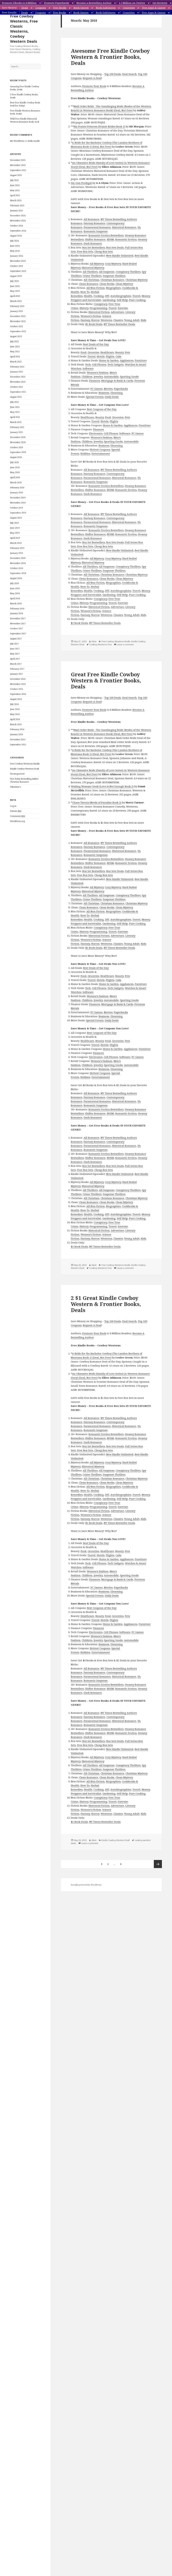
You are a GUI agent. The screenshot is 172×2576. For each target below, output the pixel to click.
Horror (95, 320)
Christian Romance (112, 279)
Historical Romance (124, 227)
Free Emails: (9, 12)
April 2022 (15, 356)
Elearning (117, 392)
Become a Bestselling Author (94, 2)
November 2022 (18, 321)
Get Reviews (159, 2)
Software (88, 368)
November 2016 (18, 684)
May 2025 (15, 190)
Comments (17, 816)
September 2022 (18, 331)
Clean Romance (88, 283)
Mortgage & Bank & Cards (117, 380)
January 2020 (16, 492)
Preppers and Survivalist (86, 300)
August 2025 (16, 175)
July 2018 (14, 583)
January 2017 (16, 673)
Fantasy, (86, 320)
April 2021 (15, 417)
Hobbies (85, 453)
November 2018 (18, 563)
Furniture (141, 360)
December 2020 (18, 437)
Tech (88, 364)
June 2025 (15, 185)
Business (104, 392)
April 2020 (15, 477)
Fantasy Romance (94, 223)
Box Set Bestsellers (93, 247)
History (84, 308)
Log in (13, 806)
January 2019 (16, 553)
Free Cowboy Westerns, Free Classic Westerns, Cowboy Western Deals (24, 28)
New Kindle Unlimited (119, 255)
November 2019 (18, 502)
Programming (98, 308)
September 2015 (18, 744)
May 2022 (15, 351)
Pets (127, 352)
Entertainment (101, 453)
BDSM (110, 239)
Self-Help (122, 300)
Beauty (119, 352)
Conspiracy (100, 304)
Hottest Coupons (100, 449)
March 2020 (16, 482)
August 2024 (16, 235)
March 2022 (16, 361)
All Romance (91, 219)
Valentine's (15, 786)
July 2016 (14, 704)
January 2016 (16, 734)
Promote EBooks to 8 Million (19, 2)
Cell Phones (99, 364)
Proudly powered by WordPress (86, 1884)
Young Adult (132, 320)
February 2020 (17, 487)
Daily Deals (112, 396)
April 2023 (15, 296)
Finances (94, 380)
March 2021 (16, 422)
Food (83, 352)
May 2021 (15, 412)
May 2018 (15, 593)
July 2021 (14, 402)
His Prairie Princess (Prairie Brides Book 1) (99, 126)
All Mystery (97, 263)
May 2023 (15, 291)
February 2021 (17, 427)
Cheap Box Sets (103, 251)
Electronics (95, 433)
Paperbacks (121, 388)
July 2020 (14, 462)
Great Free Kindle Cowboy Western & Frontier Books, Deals (106, 680)
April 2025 (15, 195)
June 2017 (15, 648)
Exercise (123, 308)
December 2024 (18, 215)
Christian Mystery (136, 279)
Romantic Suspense (96, 231)
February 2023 (17, 306)
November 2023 (18, 261)
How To (85, 291)
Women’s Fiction (91, 316)
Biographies (113, 287)
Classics (118, 320)
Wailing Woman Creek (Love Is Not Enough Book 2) (102, 786)
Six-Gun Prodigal (81, 183)
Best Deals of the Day (96, 344)
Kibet (94, 641)
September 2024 (18, 230)
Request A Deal (92, 78)
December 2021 (18, 376)
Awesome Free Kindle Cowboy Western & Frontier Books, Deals (110, 56)
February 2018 (17, 608)
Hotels (101, 356)
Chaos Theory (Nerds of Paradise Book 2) (96, 802)
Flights (110, 356)
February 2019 (17, 548)
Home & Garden (109, 360)
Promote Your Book (94, 86)
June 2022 (15, 346)
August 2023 (16, 276)
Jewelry (98, 376)
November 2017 (18, 623)
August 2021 (16, 396)
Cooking (99, 296)
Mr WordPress (17, 141)
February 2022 (17, 366)
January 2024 (16, 255)
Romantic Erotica (126, 239)
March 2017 (16, 663)
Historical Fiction (99, 312)
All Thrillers (90, 271)
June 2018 (15, 588)
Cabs (118, 356)
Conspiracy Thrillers (128, 271)
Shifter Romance (95, 239)
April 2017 (15, 658)
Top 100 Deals (112, 74)
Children (87, 376)
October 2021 (16, 386)
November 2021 (18, 381)
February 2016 (17, 729)
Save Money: (9, 7)
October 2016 (16, 689)
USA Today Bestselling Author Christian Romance (24, 780)
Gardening (108, 300)
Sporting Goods (129, 376)
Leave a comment (125, 644)
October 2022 (16, 326)
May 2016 (15, 714)
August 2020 (16, 457)
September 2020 (18, 452)
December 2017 (18, 618)
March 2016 (16, 724)
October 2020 (16, 447)
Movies (108, 388)
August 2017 (16, 638)
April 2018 (15, 598)
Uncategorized (17, 773)
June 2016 (15, 709)
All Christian (91, 279)
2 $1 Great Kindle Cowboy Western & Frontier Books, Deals (106, 1304)
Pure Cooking (137, 300)
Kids (143, 320)
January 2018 (16, 613)
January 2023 (16, 311)
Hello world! (34, 141)
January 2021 (16, 432)
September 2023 (18, 271)
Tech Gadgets (116, 364)
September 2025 (18, 170)
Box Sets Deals (115, 247)
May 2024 (15, 250)
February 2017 (17, 668)
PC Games (96, 388)
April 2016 (15, 719)
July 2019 (14, 522)
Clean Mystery (124, 283)
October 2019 (16, 507)
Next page (158, 1864)
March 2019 (16, 543)
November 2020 (18, 442)
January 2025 (16, 210)
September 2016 (18, 694)
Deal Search (129, 74)
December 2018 (18, 558)
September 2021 (18, 391)
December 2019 (18, 497)
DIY (107, 296)
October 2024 (16, 225)
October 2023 (16, 266)
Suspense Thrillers (114, 275)
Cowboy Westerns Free (100, 644)
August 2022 (16, 336)
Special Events (95, 396)
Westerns (106, 320)
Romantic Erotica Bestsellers (106, 235)
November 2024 (18, 220)
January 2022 (16, 371)
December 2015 (18, 739)
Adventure (117, 312)
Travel (136, 296)
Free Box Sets (85, 251)
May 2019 (15, 532)
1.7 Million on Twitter (132, 2)
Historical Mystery (93, 267)
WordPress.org (17, 821)
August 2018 (16, 578)
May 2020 (15, 472)
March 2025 (16, 200)
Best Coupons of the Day (101, 409)
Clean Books (106, 283)
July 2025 (14, 180)
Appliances (126, 360)
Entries (16, 811)
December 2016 (18, 679)
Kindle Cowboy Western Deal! (24, 768)
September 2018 (18, 573)
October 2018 (16, 568)
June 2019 (15, 527)
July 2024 (14, 240)
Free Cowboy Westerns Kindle (25, 763)
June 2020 (15, 467)
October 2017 (16, 628)
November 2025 (18, 165)
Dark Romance (93, 243)
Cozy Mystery (113, 263)
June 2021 (15, 407)
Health (88, 296)
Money (146, 296)
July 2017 (14, 643)
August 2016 (16, 699)
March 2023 (16, 301)
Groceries (93, 352)
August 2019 (16, 517)
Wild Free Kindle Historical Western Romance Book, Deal (24, 120)
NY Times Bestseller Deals (119, 324)
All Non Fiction (95, 287)
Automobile (111, 376)
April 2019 (15, 538)
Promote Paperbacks (56, 2)
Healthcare (107, 352)
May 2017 (15, 653)
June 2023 (15, 286)
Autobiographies (120, 296)
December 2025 (18, 160)
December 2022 (18, 316)
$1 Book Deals (93, 324)
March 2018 (16, 603)
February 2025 (17, 205)
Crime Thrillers (92, 275)
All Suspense (106, 271)
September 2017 (18, 633)
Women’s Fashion (97, 372)
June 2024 (15, 245)
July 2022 (14, 341)
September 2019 (18, 512)
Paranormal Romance (97, 227)
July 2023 (14, 281)
